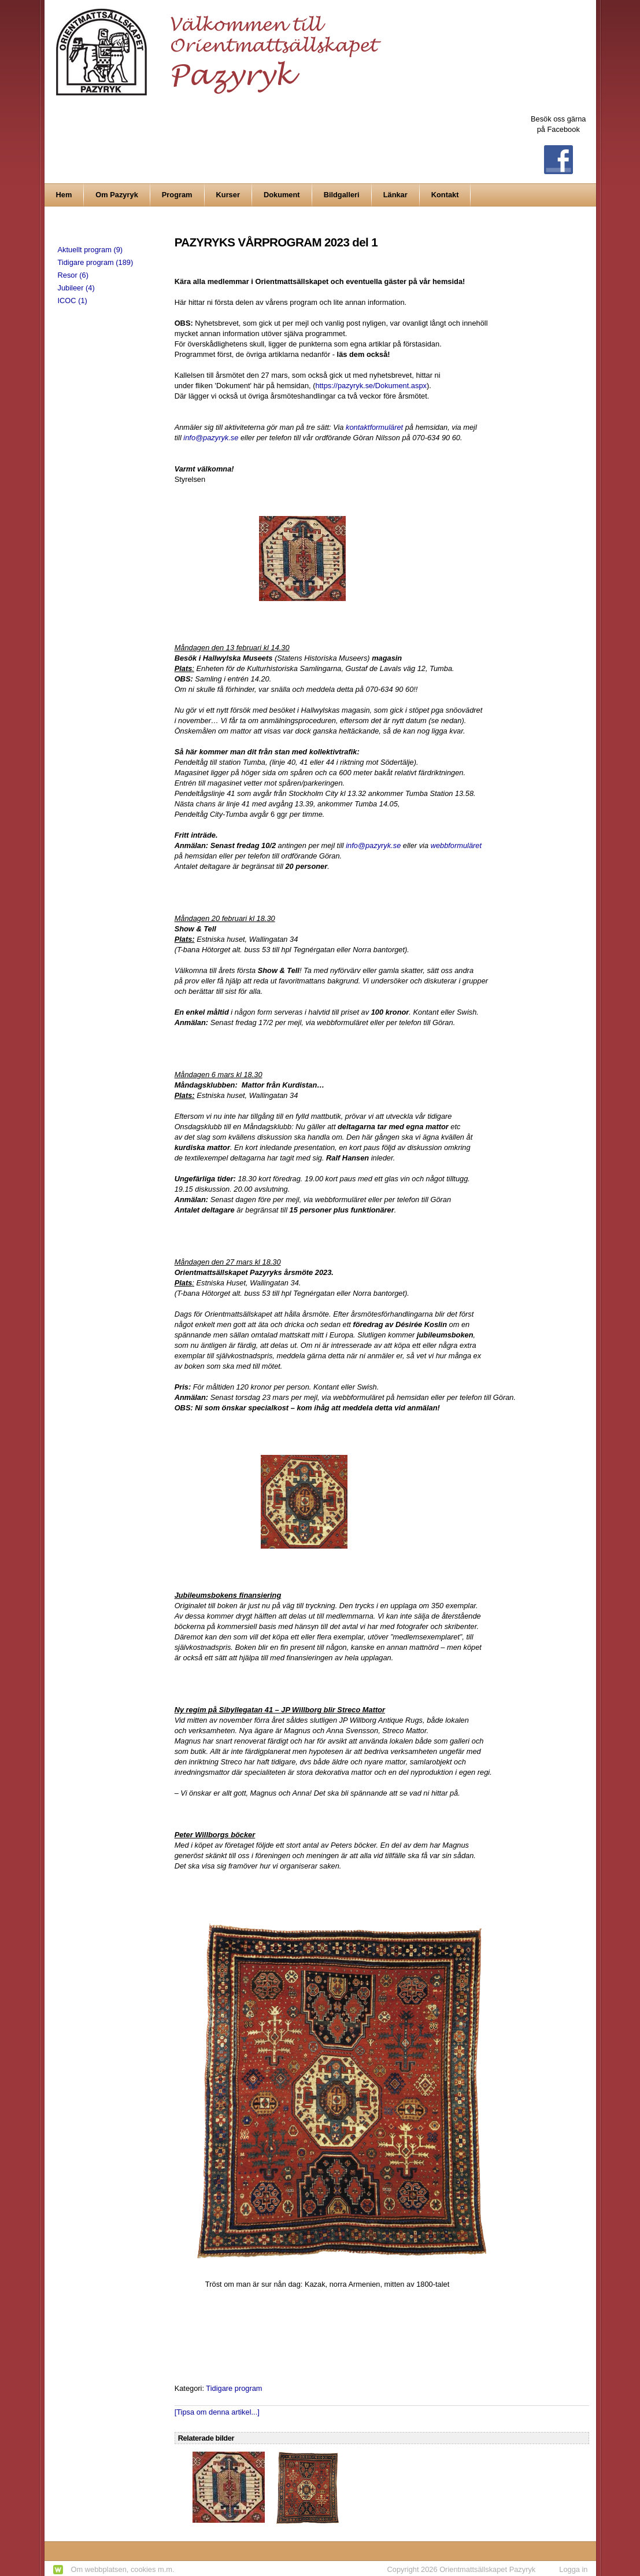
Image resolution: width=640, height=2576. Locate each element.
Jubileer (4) (76, 287)
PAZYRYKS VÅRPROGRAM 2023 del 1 (276, 242)
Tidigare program (234, 2388)
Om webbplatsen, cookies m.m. (123, 2569)
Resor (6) (73, 275)
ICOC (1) (72, 300)
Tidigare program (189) (96, 262)
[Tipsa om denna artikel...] (217, 2412)
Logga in (573, 2569)
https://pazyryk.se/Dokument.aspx (371, 385)
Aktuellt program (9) (90, 249)
